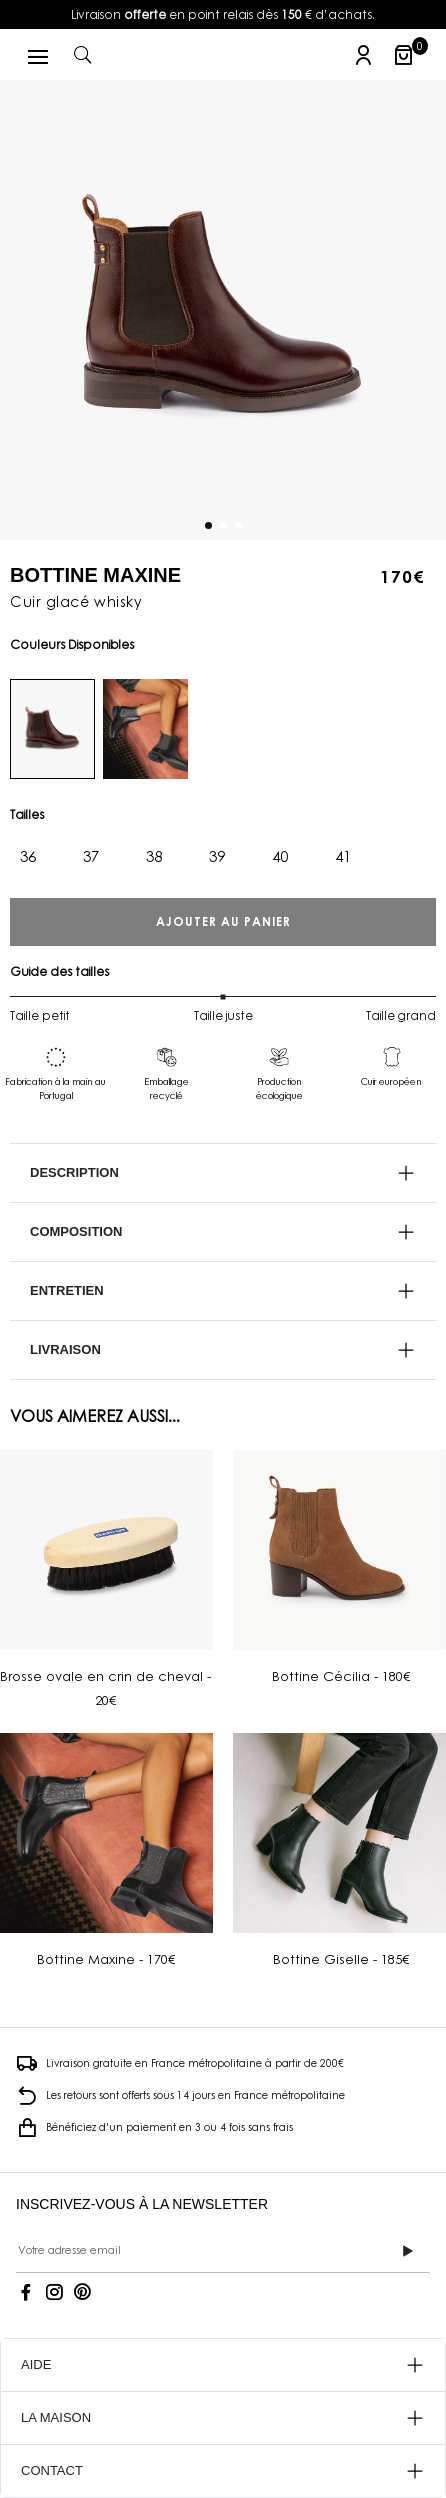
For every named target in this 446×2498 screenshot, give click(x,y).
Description (74, 1172)
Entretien (67, 1290)
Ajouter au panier (223, 921)
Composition (76, 1231)
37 (91, 856)
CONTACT (52, 2470)
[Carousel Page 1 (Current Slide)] (208, 524)
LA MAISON (56, 2417)
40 (280, 856)
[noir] (145, 729)
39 (217, 856)
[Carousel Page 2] (223, 524)
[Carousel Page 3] (238, 524)
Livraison (65, 1349)
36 (28, 856)
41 (343, 856)
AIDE (36, 2364)
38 (154, 856)
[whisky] (52, 729)
